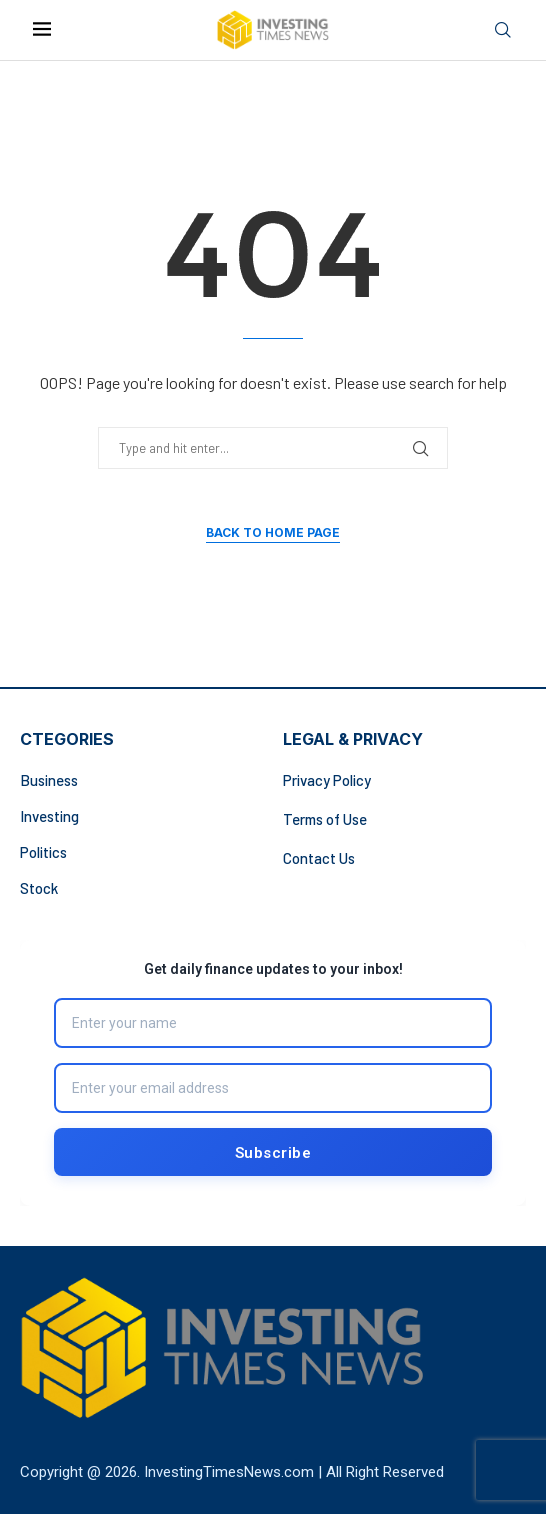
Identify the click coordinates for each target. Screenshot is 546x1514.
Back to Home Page (273, 532)
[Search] (503, 30)
